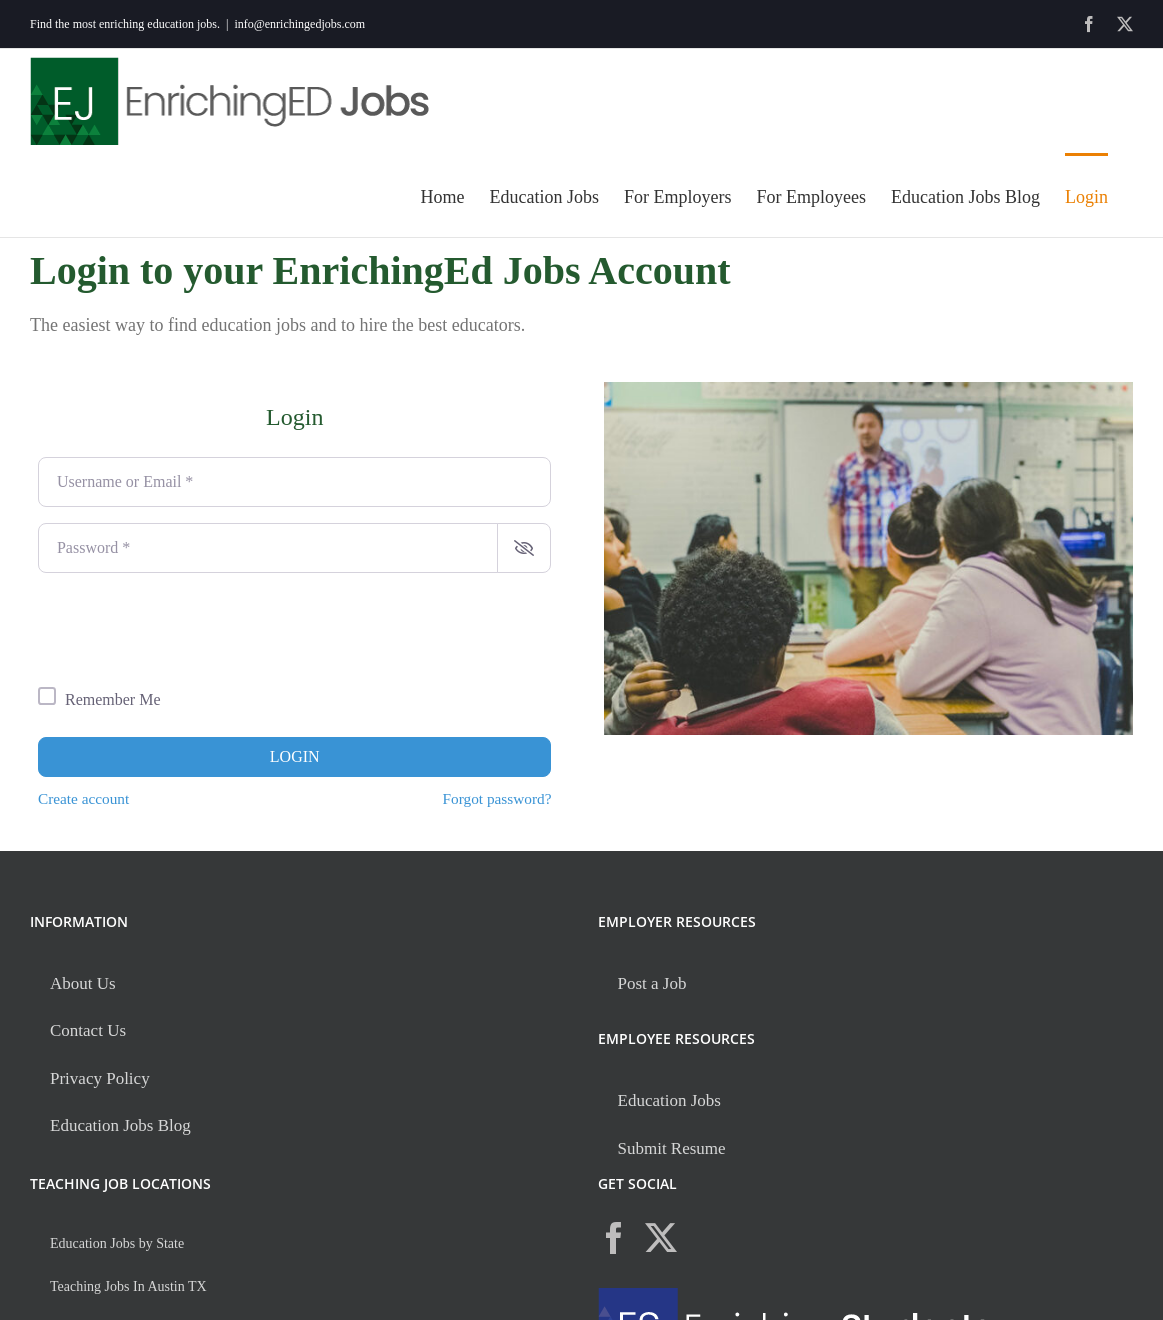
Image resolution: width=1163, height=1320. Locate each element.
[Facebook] (614, 1238)
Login (295, 756)
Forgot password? (497, 798)
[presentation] (190, 628)
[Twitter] (661, 1238)
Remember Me (113, 699)
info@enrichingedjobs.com (299, 24)
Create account (83, 798)
